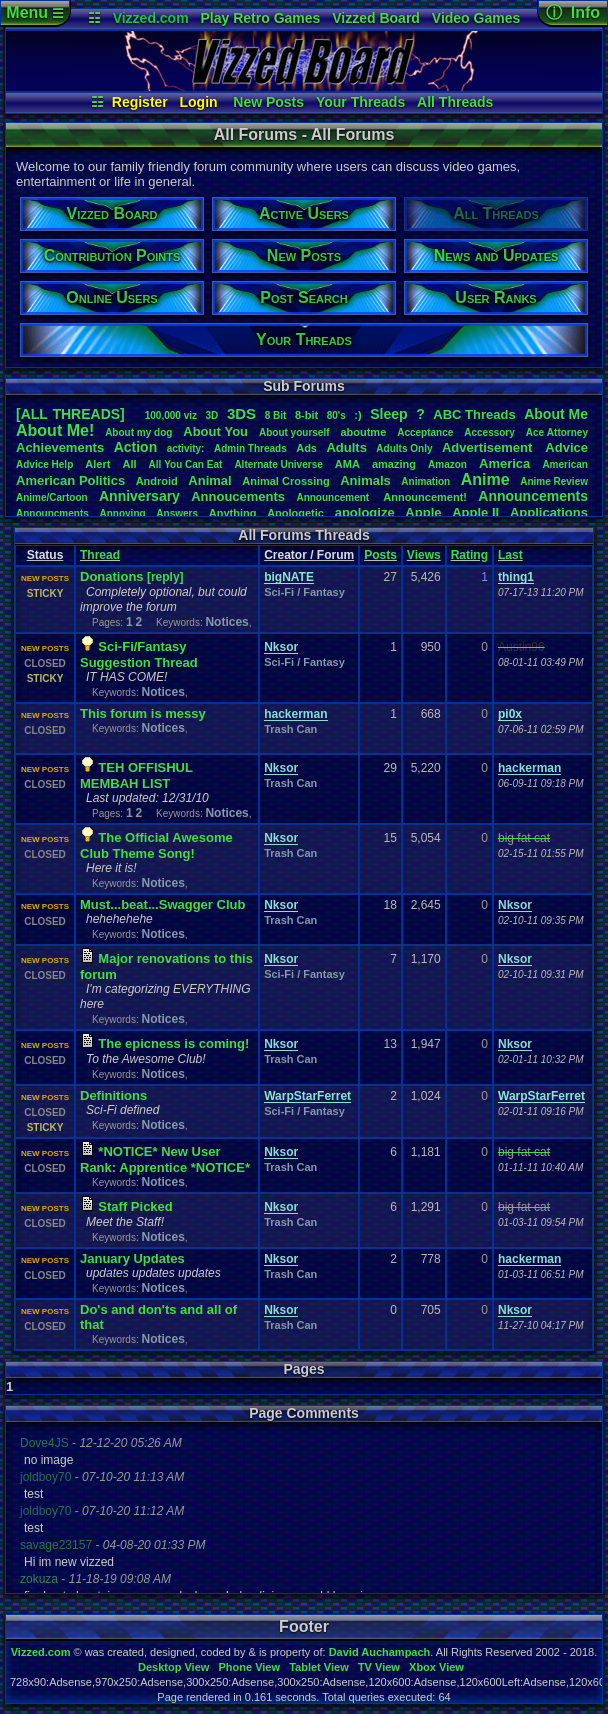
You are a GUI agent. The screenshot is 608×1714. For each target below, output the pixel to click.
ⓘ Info (573, 12)
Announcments (52, 513)
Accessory (489, 432)
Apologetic (295, 513)
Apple (423, 512)
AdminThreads (250, 448)
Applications (549, 512)
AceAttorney (557, 432)
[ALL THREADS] (70, 414)
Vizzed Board (376, 18)
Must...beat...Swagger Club (162, 904)
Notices (226, 622)
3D (212, 415)
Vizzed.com (151, 18)
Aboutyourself (294, 432)
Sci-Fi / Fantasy (304, 592)
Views (424, 555)
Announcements (533, 496)
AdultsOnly (404, 448)
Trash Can (290, 729)
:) (357, 415)
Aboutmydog (138, 432)
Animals (365, 480)
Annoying (123, 513)
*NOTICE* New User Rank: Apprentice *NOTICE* (165, 1159)
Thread (100, 555)
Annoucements (238, 496)
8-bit (306, 415)
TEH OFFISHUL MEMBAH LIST (136, 775)
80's (336, 415)
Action (136, 447)
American (565, 464)
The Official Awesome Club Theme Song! (156, 845)
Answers (177, 513)
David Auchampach (380, 1652)
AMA (347, 464)
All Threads (455, 102)
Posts (380, 555)
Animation (425, 481)
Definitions (113, 1095)
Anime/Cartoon (52, 497)
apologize (365, 512)
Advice (566, 447)
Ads (306, 448)
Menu (34, 12)
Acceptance (425, 432)
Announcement (334, 497)
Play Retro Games (261, 18)
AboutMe (556, 414)
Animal (209, 480)
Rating (469, 555)
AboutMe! (55, 430)
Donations (112, 576)
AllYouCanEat (186, 464)
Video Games (476, 18)
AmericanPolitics (70, 480)
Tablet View (319, 1667)
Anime (485, 479)
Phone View (249, 1667)
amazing (394, 464)
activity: (186, 448)
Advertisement (489, 447)
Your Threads (360, 102)
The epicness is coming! (173, 1043)
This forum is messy (143, 713)
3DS (241, 413)
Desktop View (173, 1667)
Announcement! (425, 497)
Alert (97, 464)
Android (157, 481)
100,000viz (171, 415)
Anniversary (139, 496)
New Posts (268, 102)
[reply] (165, 577)
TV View (379, 1667)
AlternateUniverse (278, 464)
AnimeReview (554, 481)
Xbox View (436, 1667)
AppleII (475, 512)
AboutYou (215, 431)
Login (198, 102)
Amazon (447, 464)
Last (510, 555)
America (504, 463)
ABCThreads (474, 414)
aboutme (363, 432)
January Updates (132, 1258)
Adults (346, 447)
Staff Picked (135, 1206)
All (129, 464)
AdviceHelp (44, 464)
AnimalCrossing (285, 481)
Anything (233, 513)
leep (388, 414)
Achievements (60, 447)
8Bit (276, 415)
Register (140, 102)
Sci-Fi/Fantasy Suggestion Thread (139, 654)
